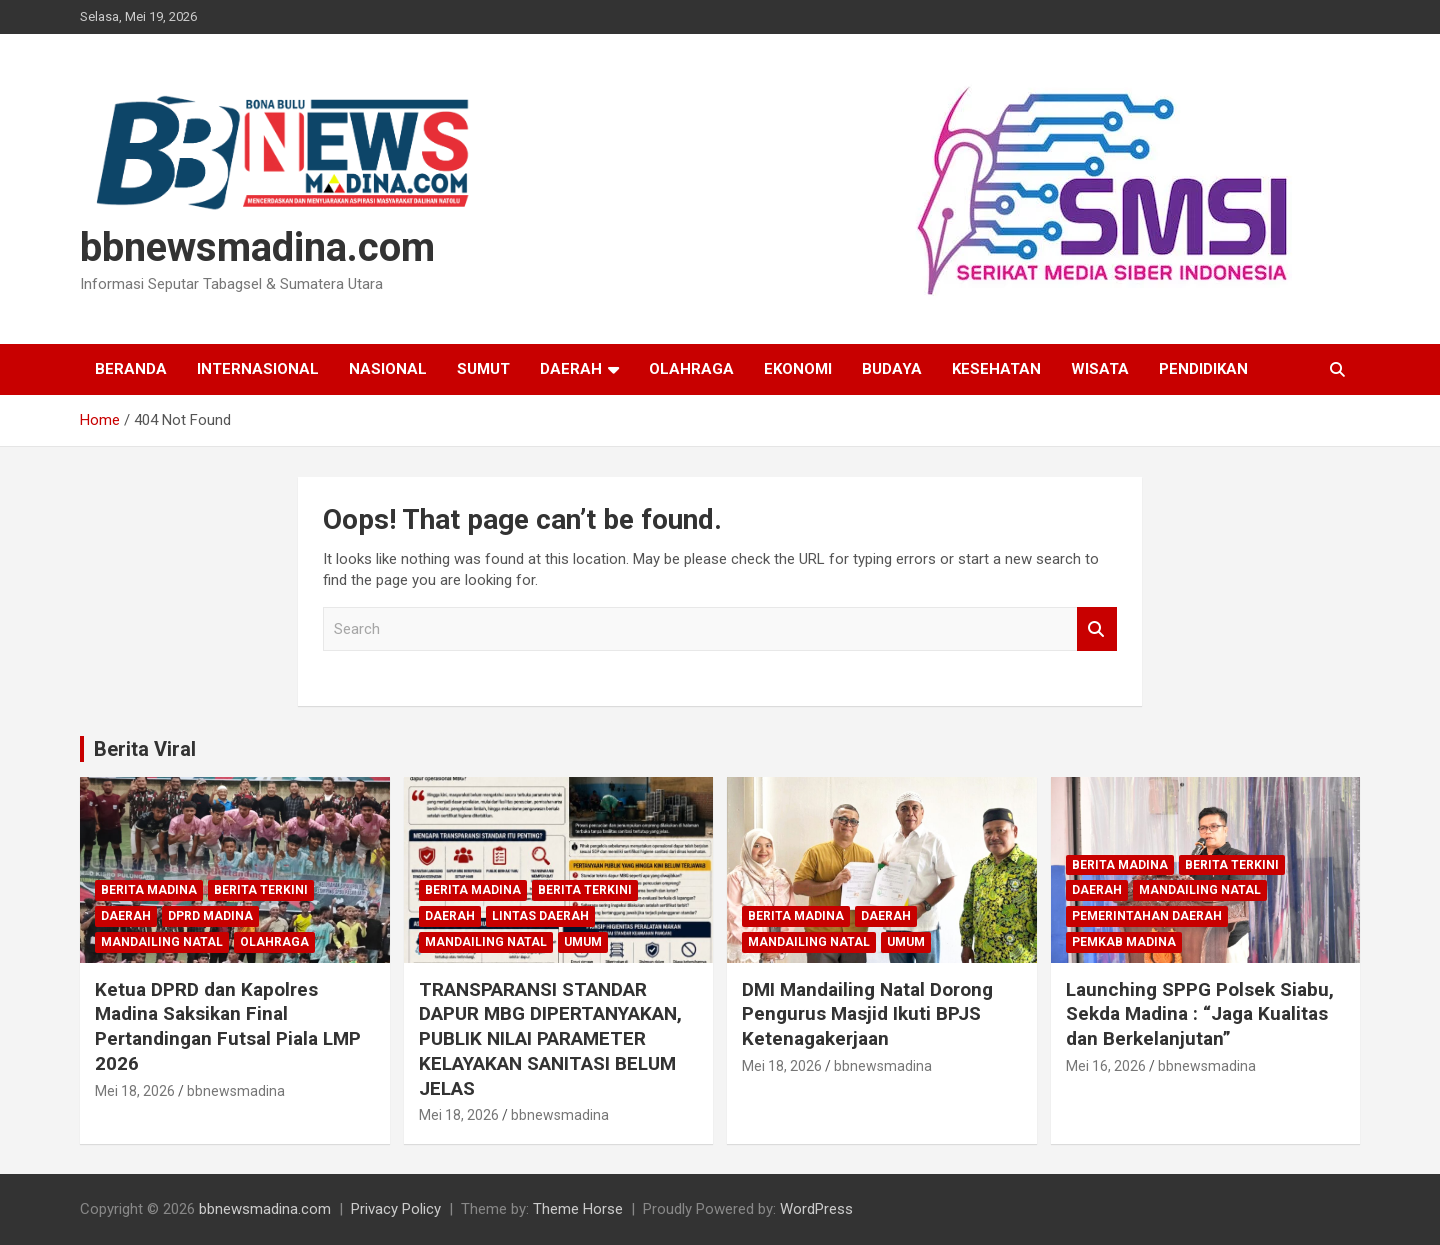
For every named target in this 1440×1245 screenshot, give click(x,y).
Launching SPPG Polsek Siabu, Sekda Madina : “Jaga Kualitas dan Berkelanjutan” (1200, 1014)
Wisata (1100, 369)
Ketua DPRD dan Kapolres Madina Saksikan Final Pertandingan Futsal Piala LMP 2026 (228, 1026)
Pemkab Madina (1124, 942)
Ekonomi (798, 369)
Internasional (258, 369)
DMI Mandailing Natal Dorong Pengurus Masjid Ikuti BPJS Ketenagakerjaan (867, 1014)
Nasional (388, 369)
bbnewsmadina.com (257, 247)
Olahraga (691, 369)
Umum (583, 942)
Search (1097, 629)
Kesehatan (996, 369)
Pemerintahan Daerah (1147, 916)
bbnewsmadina (236, 1091)
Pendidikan (1203, 369)
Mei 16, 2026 (1106, 1066)
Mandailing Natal (162, 942)
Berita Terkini (261, 890)
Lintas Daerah (540, 916)
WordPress (816, 1209)
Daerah (571, 369)
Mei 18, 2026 (135, 1091)
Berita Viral (145, 749)
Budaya (892, 369)
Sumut (483, 369)
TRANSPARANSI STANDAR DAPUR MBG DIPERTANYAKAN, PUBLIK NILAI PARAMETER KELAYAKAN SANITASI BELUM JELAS (550, 1039)
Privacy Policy (396, 1209)
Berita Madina (149, 890)
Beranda (131, 369)
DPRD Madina (210, 916)
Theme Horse (578, 1209)
